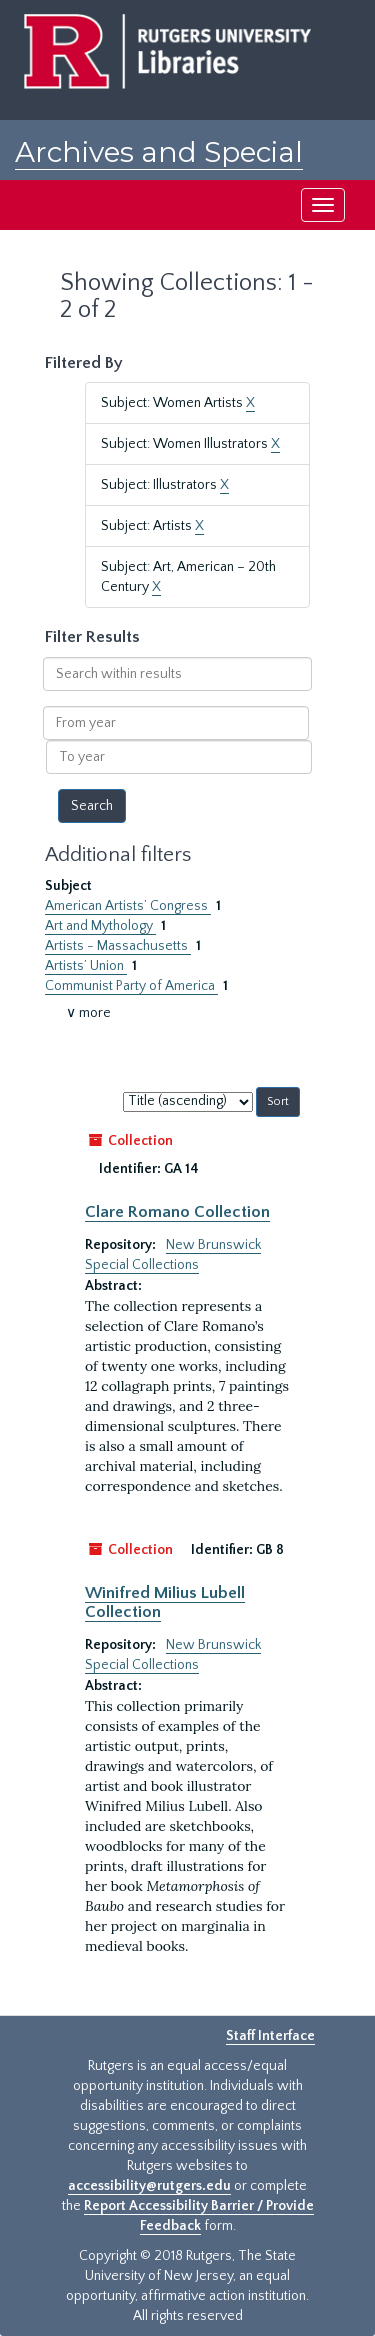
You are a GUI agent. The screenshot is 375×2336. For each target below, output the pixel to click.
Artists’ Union (86, 966)
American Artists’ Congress (128, 906)
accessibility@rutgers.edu (149, 2186)
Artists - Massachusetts (118, 946)
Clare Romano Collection (177, 1212)
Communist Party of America (131, 986)
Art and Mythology (100, 926)
